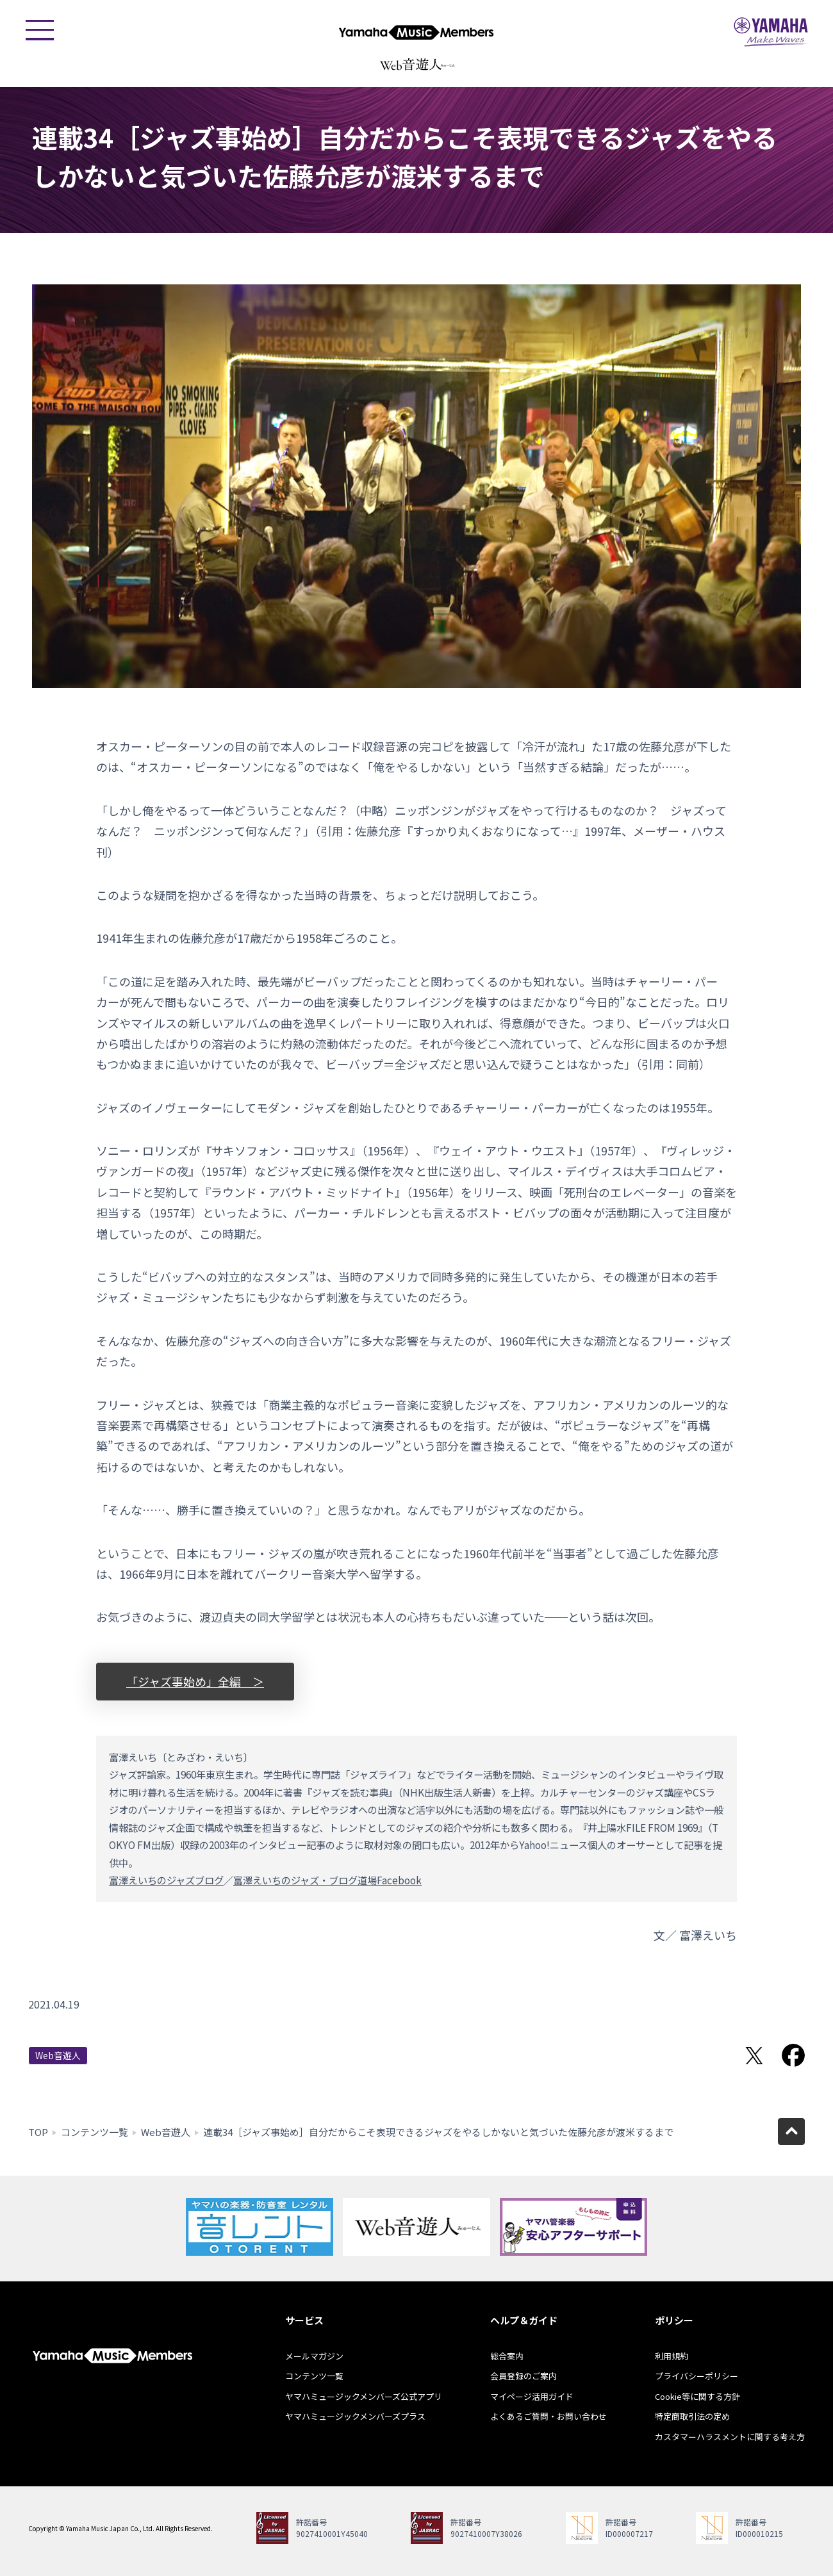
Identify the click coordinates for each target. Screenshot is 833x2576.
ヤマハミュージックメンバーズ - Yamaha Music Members (416, 32)
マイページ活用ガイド (531, 2396)
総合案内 (507, 2356)
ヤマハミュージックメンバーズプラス (355, 2416)
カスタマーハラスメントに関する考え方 (730, 2437)
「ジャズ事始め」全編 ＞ (195, 1681)
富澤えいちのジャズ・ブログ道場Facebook (327, 1880)
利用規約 (671, 2356)
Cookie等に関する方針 (697, 2396)
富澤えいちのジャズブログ (166, 1880)
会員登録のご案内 (523, 2376)
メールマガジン (314, 2356)
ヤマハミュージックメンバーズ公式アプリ (363, 2396)
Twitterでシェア (754, 2055)
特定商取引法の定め (692, 2416)
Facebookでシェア (793, 2055)
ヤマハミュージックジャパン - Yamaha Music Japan (771, 32)
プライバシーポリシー (696, 2376)
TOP (38, 2132)
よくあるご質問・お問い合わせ (548, 2416)
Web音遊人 (58, 2055)
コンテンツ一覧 (94, 2132)
